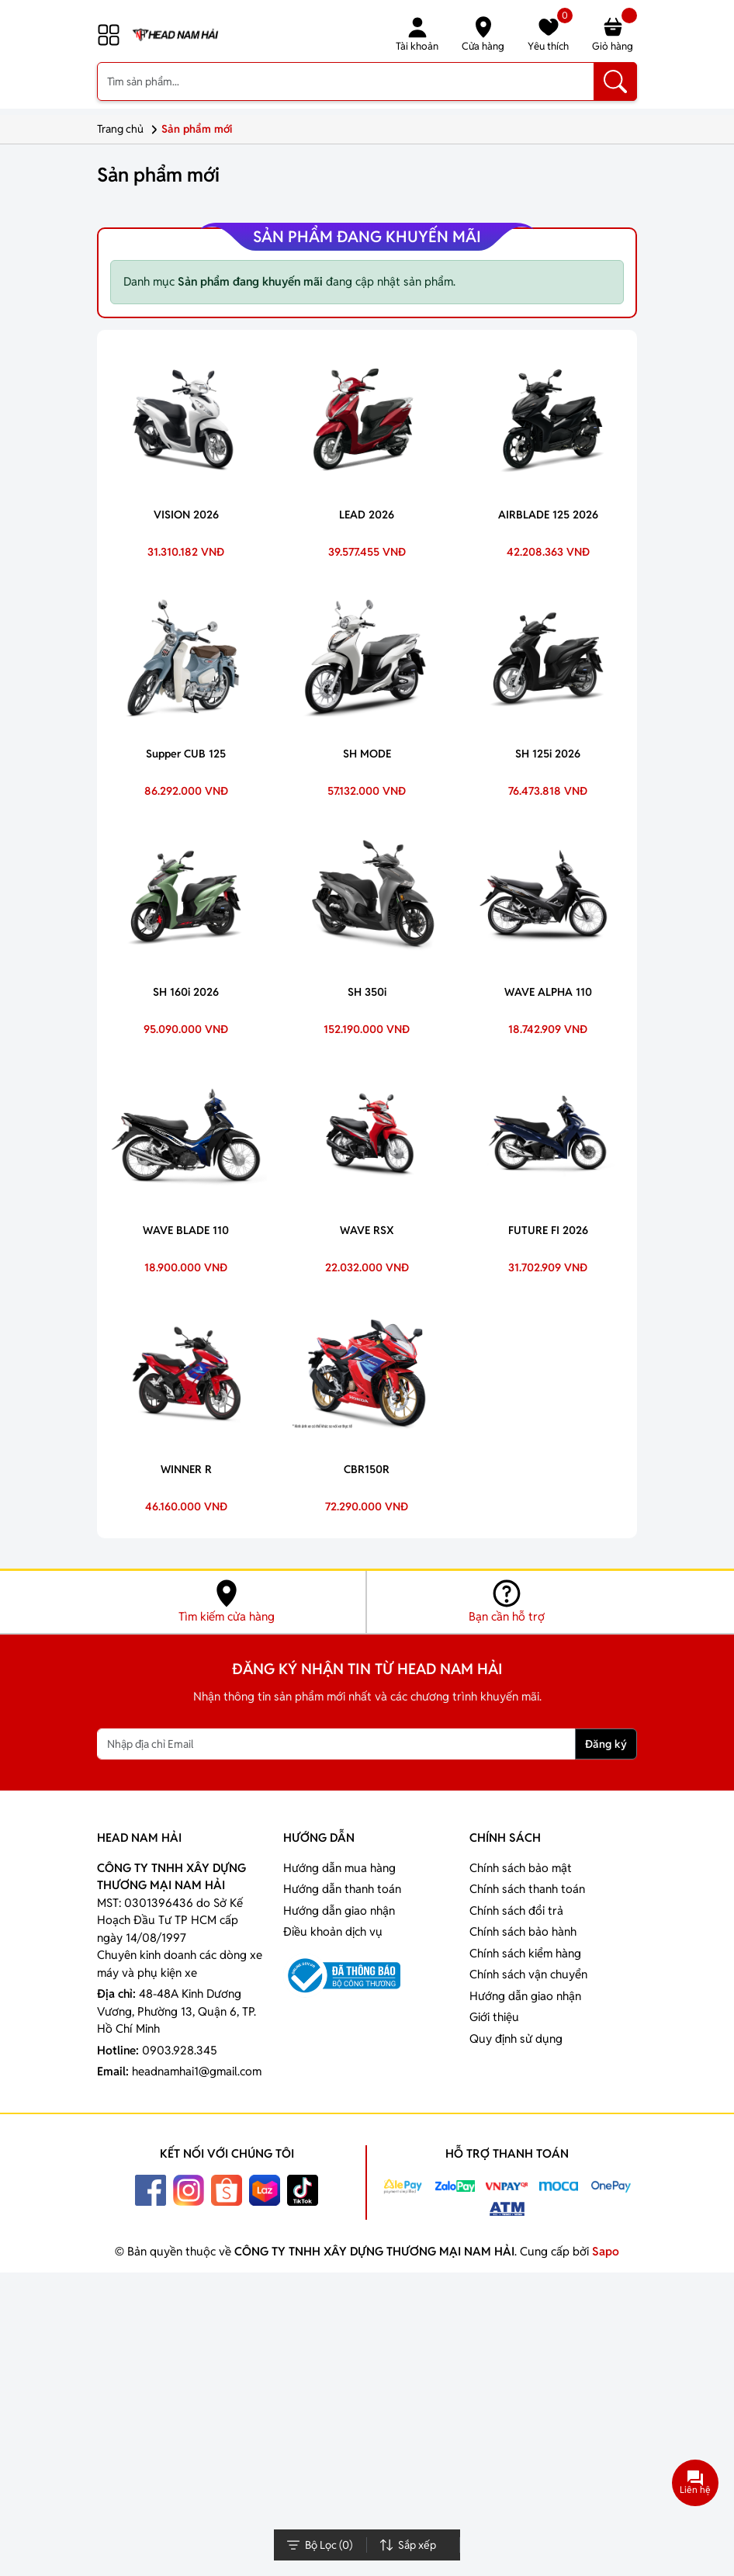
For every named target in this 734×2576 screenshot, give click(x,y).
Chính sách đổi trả (516, 1910)
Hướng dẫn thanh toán (342, 1888)
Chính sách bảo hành (522, 1931)
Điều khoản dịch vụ (333, 1931)
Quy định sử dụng (516, 2038)
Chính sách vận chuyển (528, 1974)
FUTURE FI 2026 (548, 1230)
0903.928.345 (179, 2050)
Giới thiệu (494, 2016)
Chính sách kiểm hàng (525, 1953)
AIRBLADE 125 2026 (548, 515)
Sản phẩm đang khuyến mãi (367, 237)
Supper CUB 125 (186, 754)
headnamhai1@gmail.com (196, 2071)
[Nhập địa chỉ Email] (336, 1744)
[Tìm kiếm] (615, 81)
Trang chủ (129, 129)
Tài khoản (417, 34)
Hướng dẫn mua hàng (339, 1867)
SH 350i (367, 992)
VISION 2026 (186, 515)
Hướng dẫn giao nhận (339, 1910)
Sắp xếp (407, 2545)
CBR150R (367, 1469)
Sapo (604, 2251)
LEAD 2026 (366, 515)
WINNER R (186, 1469)
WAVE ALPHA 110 (548, 992)
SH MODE (367, 754)
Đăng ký (606, 1744)
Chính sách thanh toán (527, 1888)
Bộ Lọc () (319, 2544)
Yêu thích (550, 34)
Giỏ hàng (614, 34)
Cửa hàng (483, 34)
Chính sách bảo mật (520, 1867)
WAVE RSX (367, 1230)
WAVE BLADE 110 (186, 1230)
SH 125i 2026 (547, 754)
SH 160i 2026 (186, 992)
